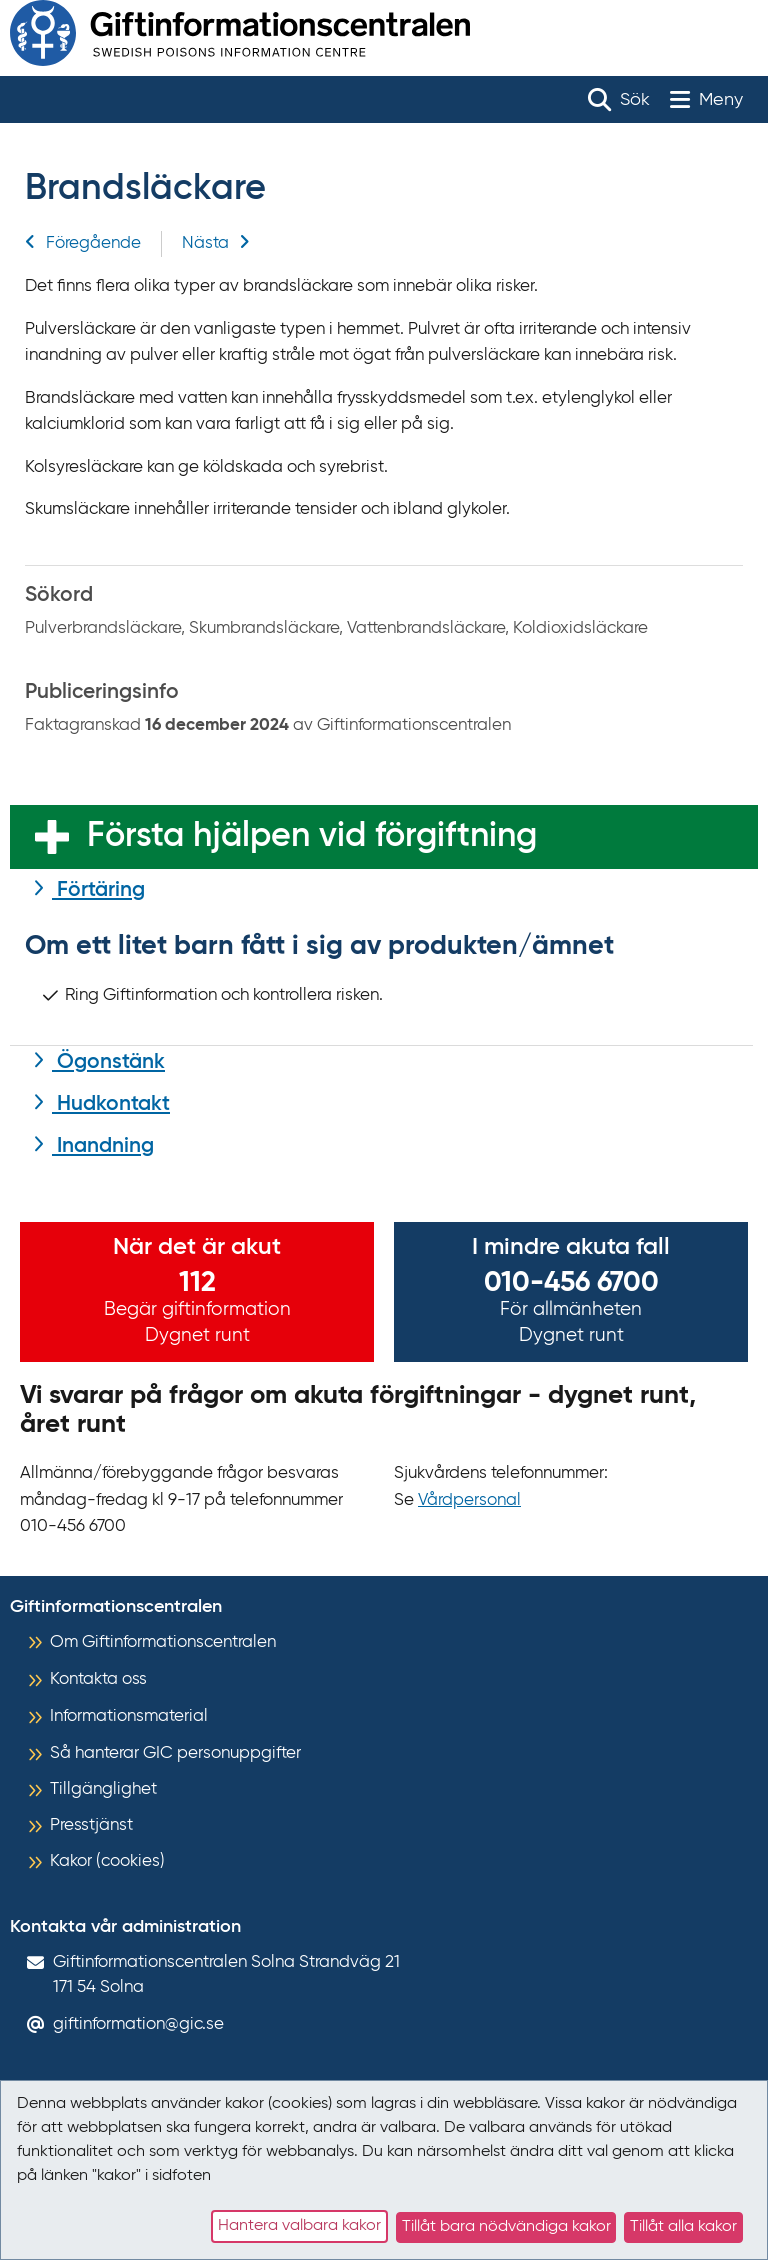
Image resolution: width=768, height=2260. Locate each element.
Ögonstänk (108, 1062)
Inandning (103, 1146)
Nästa (216, 243)
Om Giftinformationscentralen (163, 1642)
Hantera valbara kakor (299, 2226)
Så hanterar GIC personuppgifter (175, 1753)
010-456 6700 (571, 1283)
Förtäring (98, 890)
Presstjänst (91, 1825)
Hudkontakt (111, 1104)
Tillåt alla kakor (683, 2227)
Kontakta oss (98, 1679)
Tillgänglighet (103, 1789)
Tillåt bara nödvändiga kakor (506, 2227)
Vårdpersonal (469, 1500)
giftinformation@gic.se (138, 2024)
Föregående (83, 243)
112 (197, 1283)
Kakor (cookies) (107, 1861)
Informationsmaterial (129, 1716)
